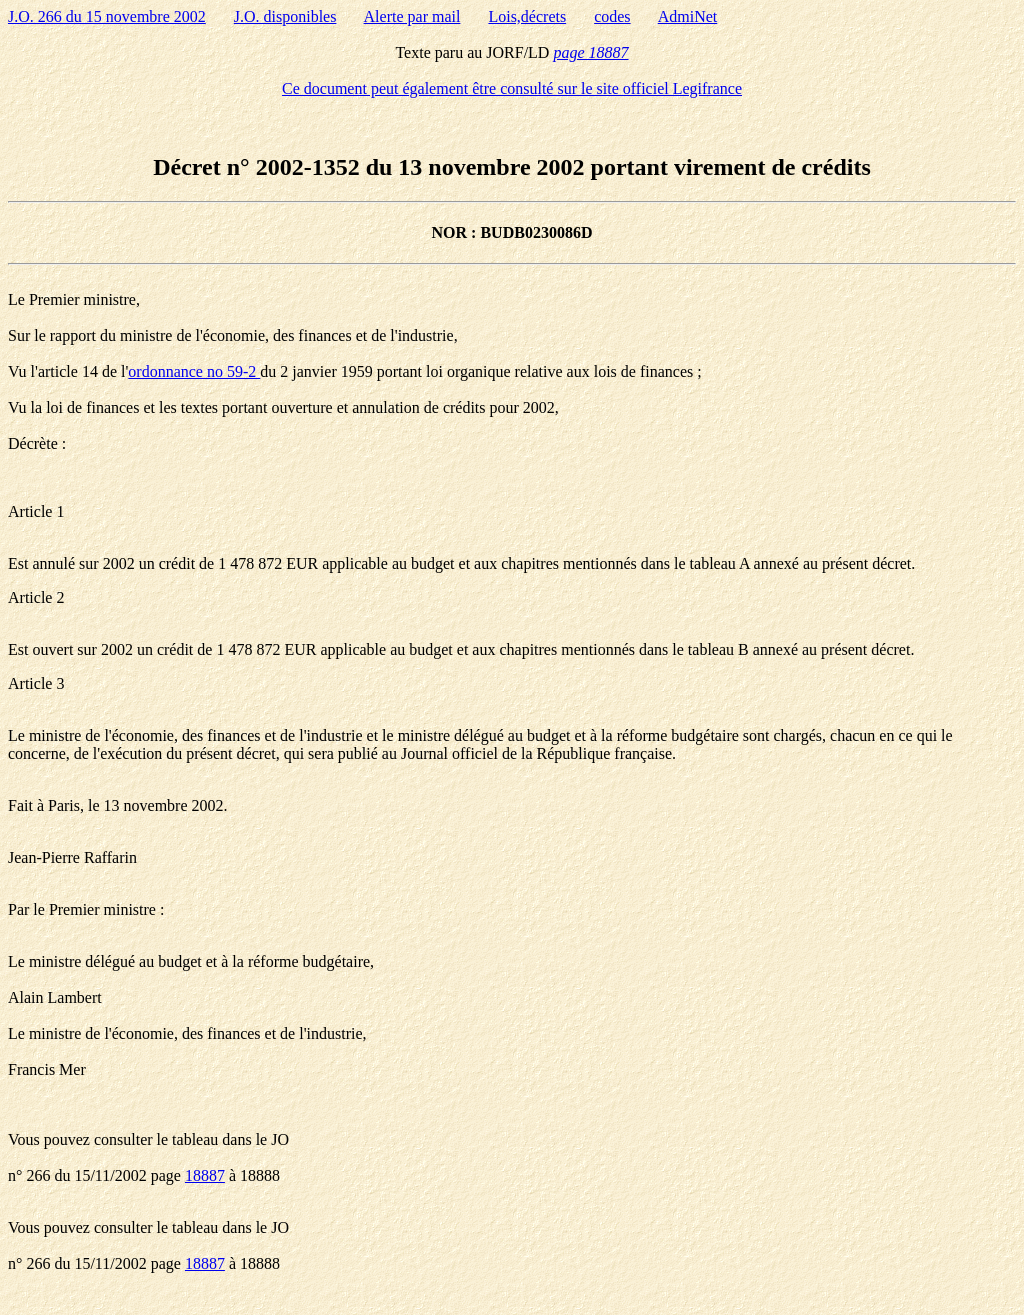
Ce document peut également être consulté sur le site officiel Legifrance (512, 88)
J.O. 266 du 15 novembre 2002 (107, 16)
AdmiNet (688, 16)
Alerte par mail (412, 16)
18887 (205, 1175)
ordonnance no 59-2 (194, 371)
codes (612, 16)
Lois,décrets (527, 16)
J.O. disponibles (285, 16)
